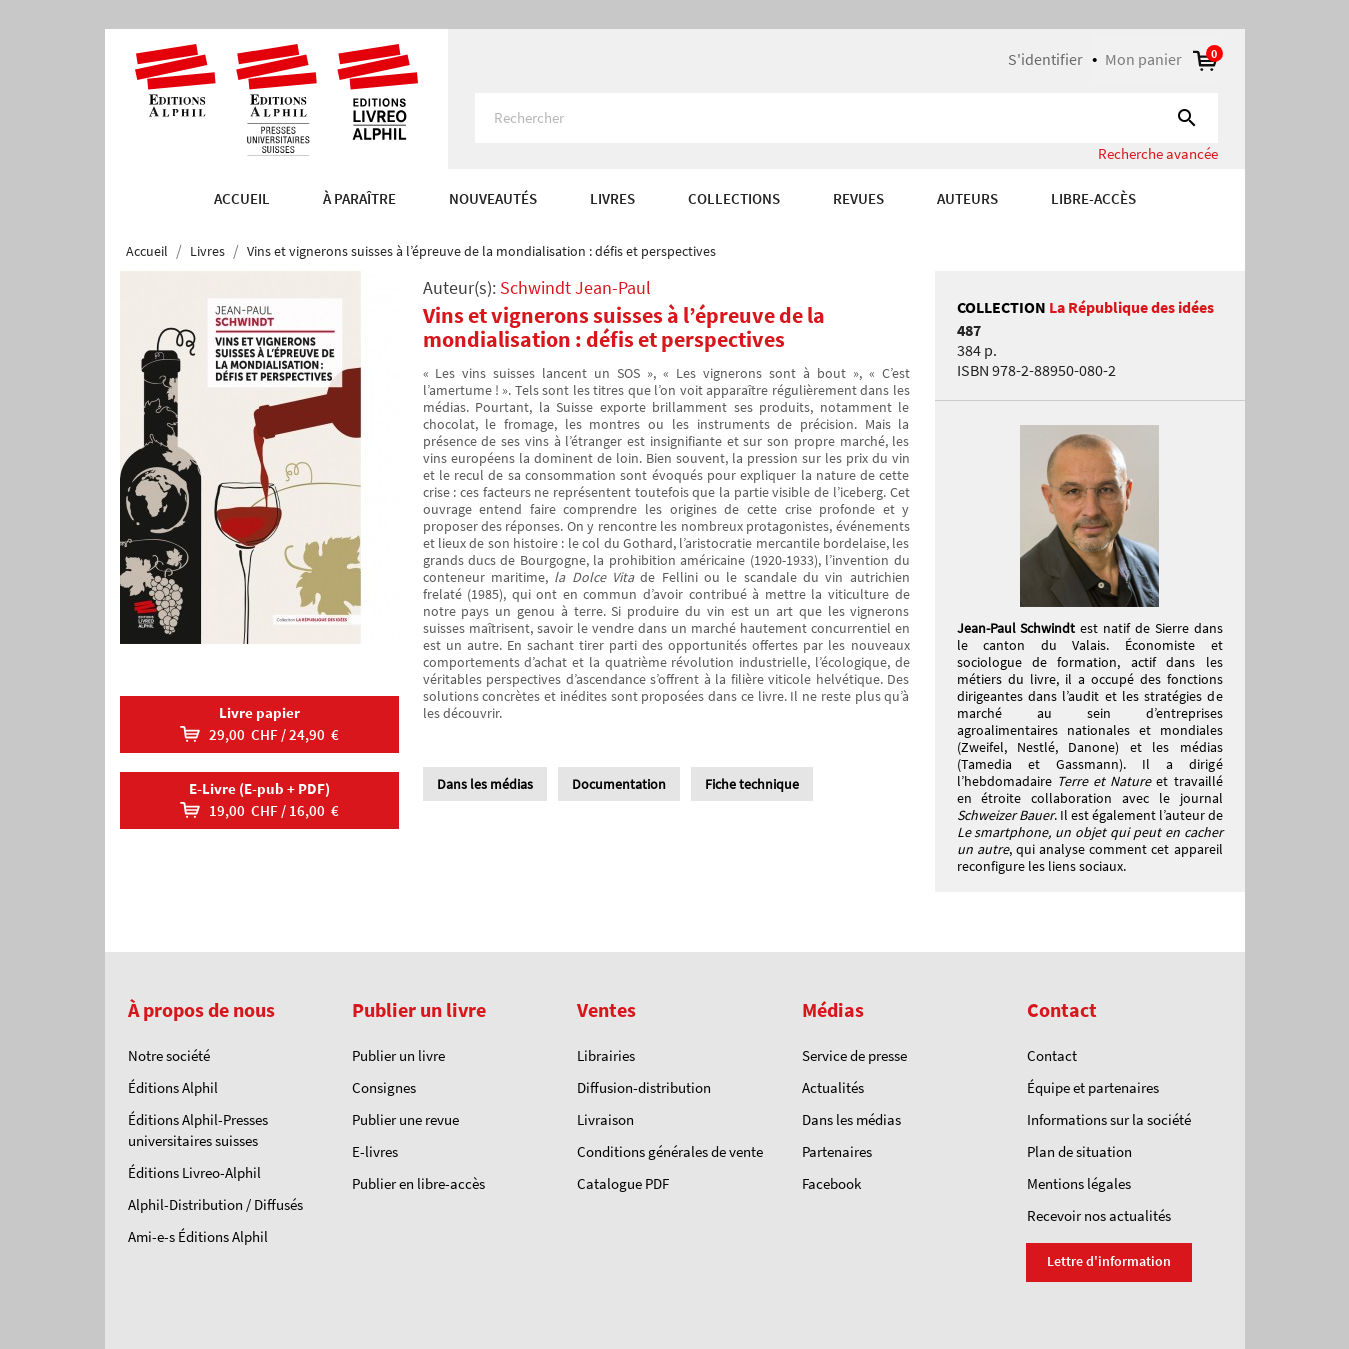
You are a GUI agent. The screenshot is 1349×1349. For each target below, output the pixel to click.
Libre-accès (1093, 198)
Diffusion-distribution (644, 1087)
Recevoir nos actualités (1099, 1215)
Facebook (831, 1183)
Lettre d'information (1109, 1261)
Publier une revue (405, 1119)
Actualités (833, 1087)
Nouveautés (493, 198)
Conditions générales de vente (670, 1151)
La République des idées (1131, 307)
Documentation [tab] (619, 784)
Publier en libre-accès (418, 1183)
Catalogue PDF (623, 1183)
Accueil (242, 198)
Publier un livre (398, 1055)
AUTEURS (967, 198)
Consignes (384, 1087)
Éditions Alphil (173, 1087)
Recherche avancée (1158, 153)
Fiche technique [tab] (752, 784)
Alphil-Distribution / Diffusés (215, 1204)
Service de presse (854, 1055)
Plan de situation (1079, 1151)
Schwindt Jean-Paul (575, 287)
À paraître (359, 198)
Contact (1052, 1055)
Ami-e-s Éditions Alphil (198, 1236)
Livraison (605, 1119)
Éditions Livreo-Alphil (194, 1172)
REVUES (858, 198)
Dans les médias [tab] (485, 784)
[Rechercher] (846, 118)
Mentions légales (1079, 1183)
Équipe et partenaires (1093, 1087)
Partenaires (837, 1151)
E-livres (375, 1151)
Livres (612, 198)
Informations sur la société (1109, 1119)
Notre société (169, 1055)
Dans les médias (851, 1119)
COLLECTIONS (734, 198)
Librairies (606, 1055)
